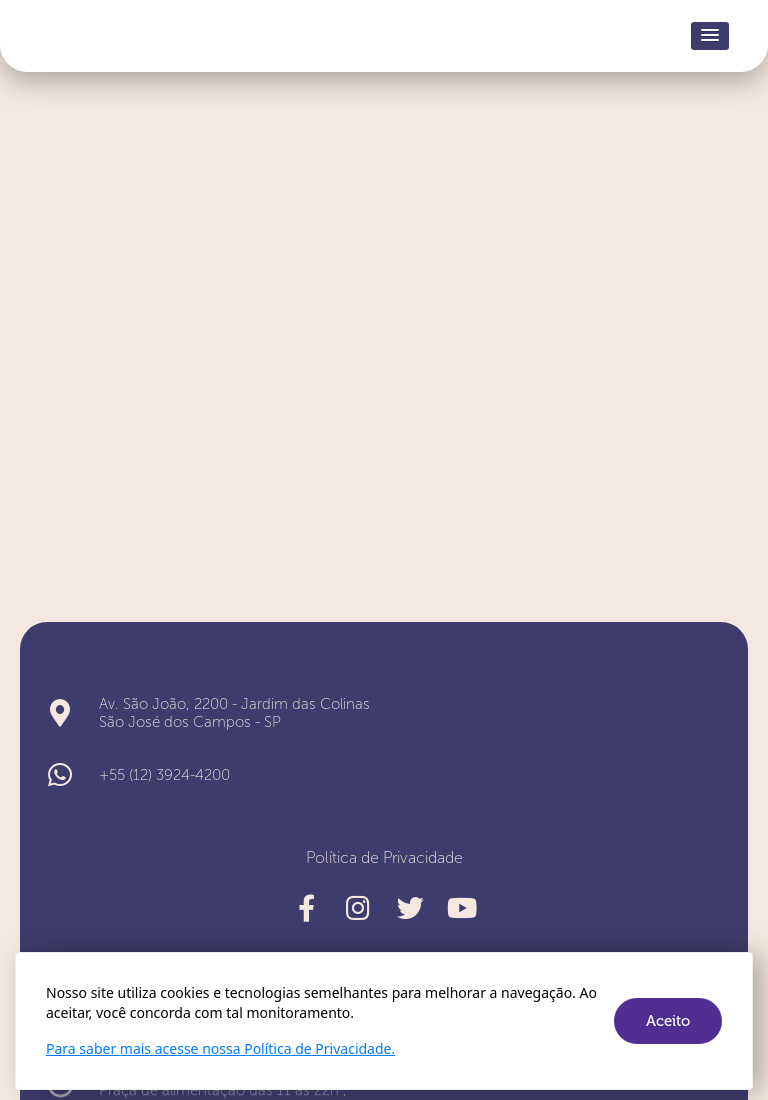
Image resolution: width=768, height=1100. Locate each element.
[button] (710, 36)
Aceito (668, 1021)
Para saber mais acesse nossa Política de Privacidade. (220, 1048)
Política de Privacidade (384, 857)
